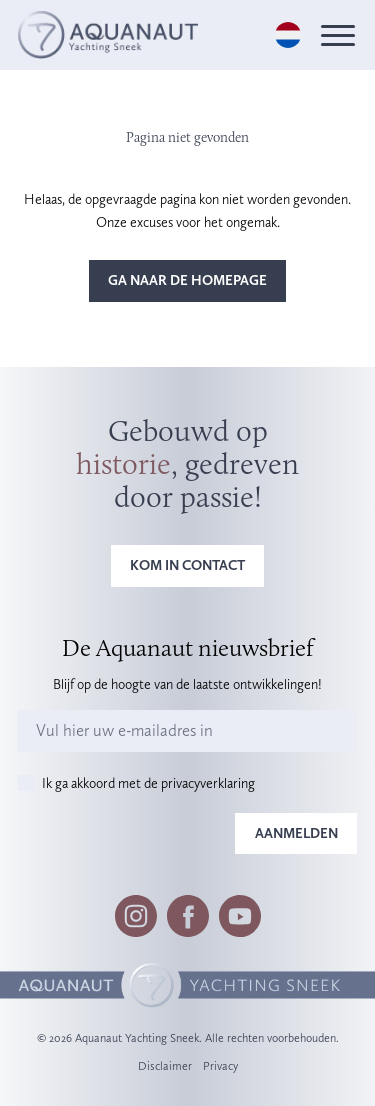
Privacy (220, 1066)
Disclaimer (165, 1066)
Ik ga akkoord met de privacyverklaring (148, 783)
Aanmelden (296, 833)
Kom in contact (187, 565)
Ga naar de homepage (187, 280)
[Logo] (108, 34)
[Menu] (338, 35)
